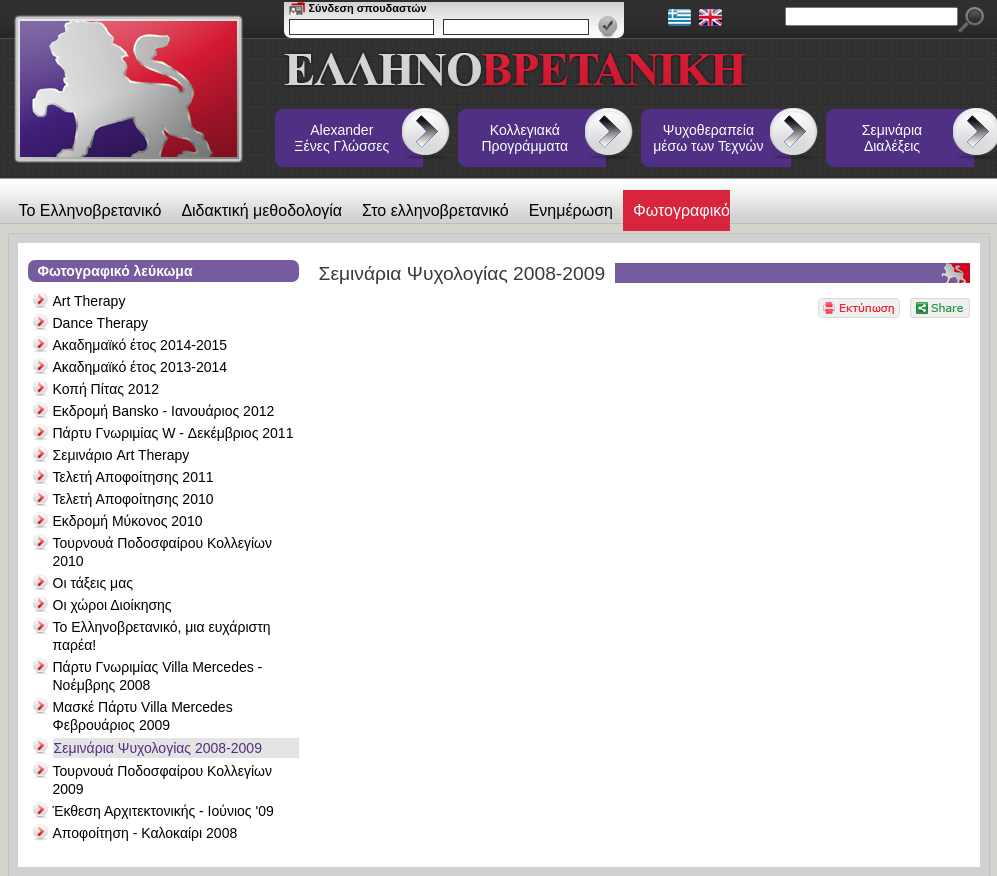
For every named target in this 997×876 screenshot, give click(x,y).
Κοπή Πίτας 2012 (106, 389)
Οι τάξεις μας (93, 583)
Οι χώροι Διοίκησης (112, 605)
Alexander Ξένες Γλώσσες (341, 138)
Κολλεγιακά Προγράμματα (525, 138)
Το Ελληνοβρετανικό (90, 210)
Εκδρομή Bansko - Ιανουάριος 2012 (164, 411)
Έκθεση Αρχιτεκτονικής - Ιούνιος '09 (163, 811)
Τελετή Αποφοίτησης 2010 (133, 499)
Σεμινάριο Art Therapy (121, 455)
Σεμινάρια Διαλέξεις (892, 138)
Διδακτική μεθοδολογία (261, 210)
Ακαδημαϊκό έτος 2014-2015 (140, 345)
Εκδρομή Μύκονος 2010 (128, 521)
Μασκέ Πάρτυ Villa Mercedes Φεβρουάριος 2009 (143, 716)
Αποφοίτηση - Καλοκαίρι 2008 (145, 833)
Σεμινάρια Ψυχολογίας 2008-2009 (158, 748)
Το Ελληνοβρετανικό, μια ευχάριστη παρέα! (162, 636)
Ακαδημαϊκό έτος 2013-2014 (140, 367)
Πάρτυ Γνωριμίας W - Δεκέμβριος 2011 (173, 433)
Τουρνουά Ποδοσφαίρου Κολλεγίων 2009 (163, 780)
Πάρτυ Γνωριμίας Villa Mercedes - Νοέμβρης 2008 (158, 676)
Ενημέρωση (571, 210)
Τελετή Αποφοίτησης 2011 (133, 477)
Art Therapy (89, 301)
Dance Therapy (100, 323)
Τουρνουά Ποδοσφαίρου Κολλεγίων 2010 (163, 552)
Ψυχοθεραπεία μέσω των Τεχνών (708, 138)
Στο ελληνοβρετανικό (435, 210)
